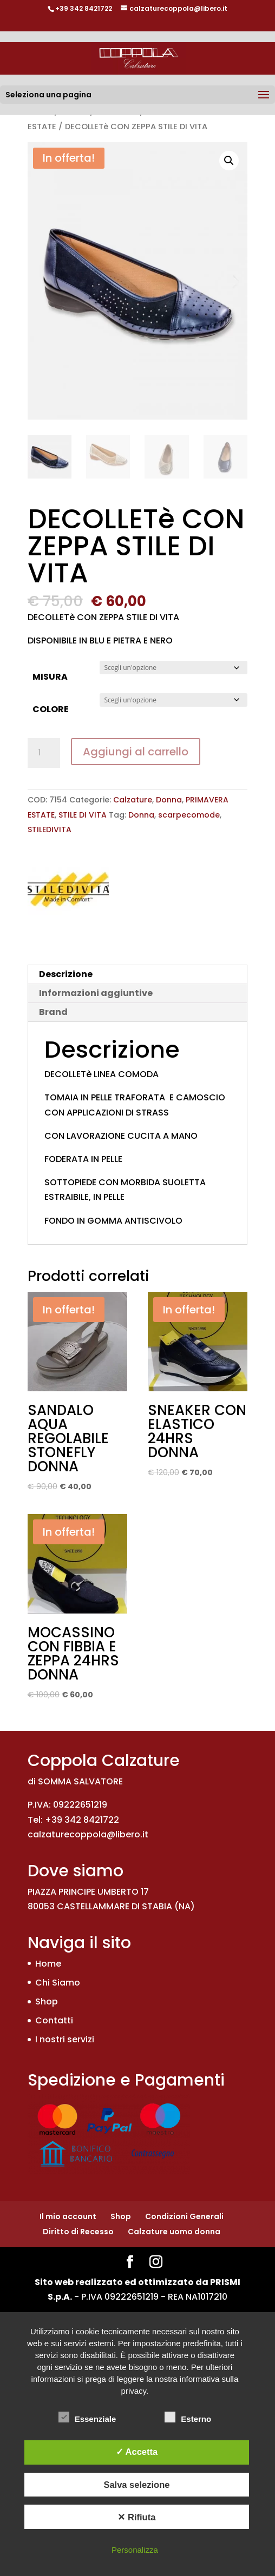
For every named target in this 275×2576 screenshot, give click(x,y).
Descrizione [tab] (66, 974)
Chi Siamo (57, 1982)
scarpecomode (189, 814)
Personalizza (135, 2549)
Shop (46, 2001)
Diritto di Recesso (78, 2231)
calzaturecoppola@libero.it (88, 1834)
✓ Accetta (137, 2452)
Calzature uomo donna (174, 2231)
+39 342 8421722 (83, 8)
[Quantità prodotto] (44, 753)
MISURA (50, 676)
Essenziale (87, 2418)
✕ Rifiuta (136, 2517)
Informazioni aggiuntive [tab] (96, 993)
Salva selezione (136, 2484)
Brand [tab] (53, 1012)
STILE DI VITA (82, 814)
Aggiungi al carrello (135, 751)
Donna (169, 799)
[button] (229, 160)
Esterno (188, 2418)
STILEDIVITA (49, 829)
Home (48, 1963)
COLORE (50, 709)
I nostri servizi (64, 2039)
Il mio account (68, 2216)
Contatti (54, 2020)
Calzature (132, 799)
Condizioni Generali (184, 2216)
